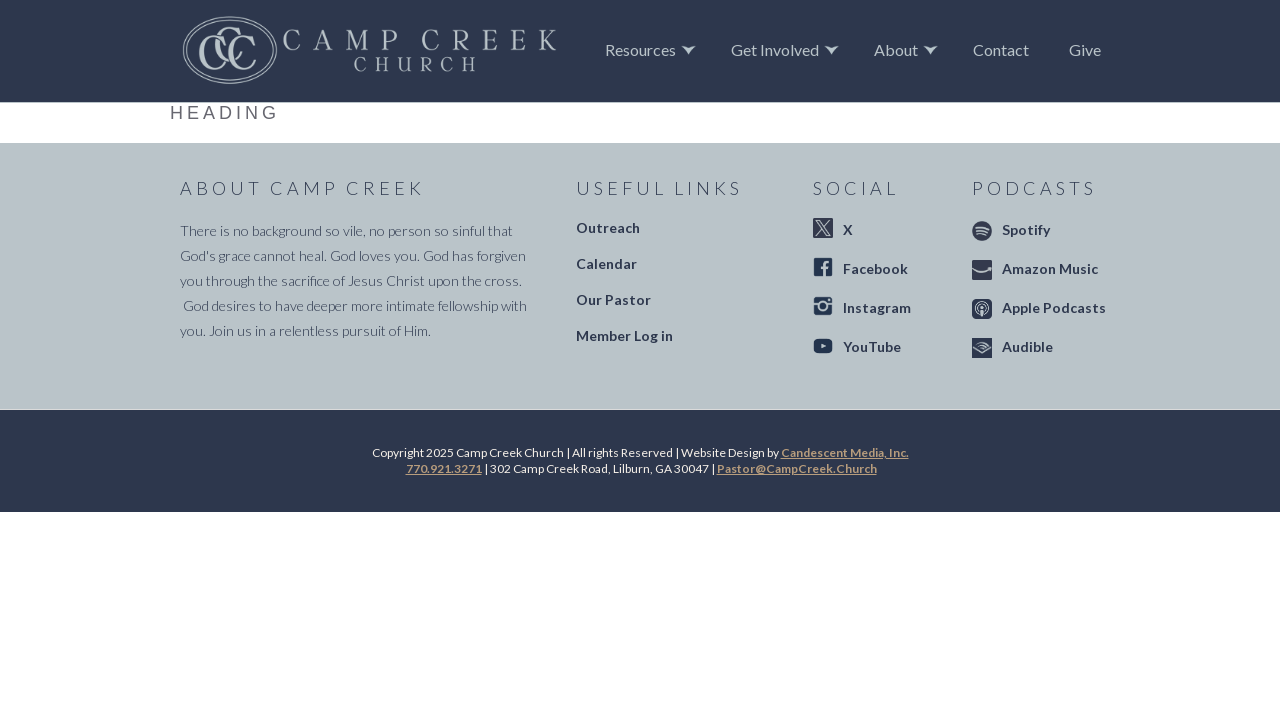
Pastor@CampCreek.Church (797, 468)
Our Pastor (613, 299)
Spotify (1026, 229)
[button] (653, 50)
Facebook (875, 268)
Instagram (877, 307)
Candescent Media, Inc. (845, 452)
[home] (369, 51)
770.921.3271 (444, 468)
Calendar (606, 263)
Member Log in (624, 335)
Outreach (608, 227)
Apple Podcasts (1054, 307)
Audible (1027, 346)
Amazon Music (1050, 268)
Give (1085, 49)
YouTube (872, 346)
